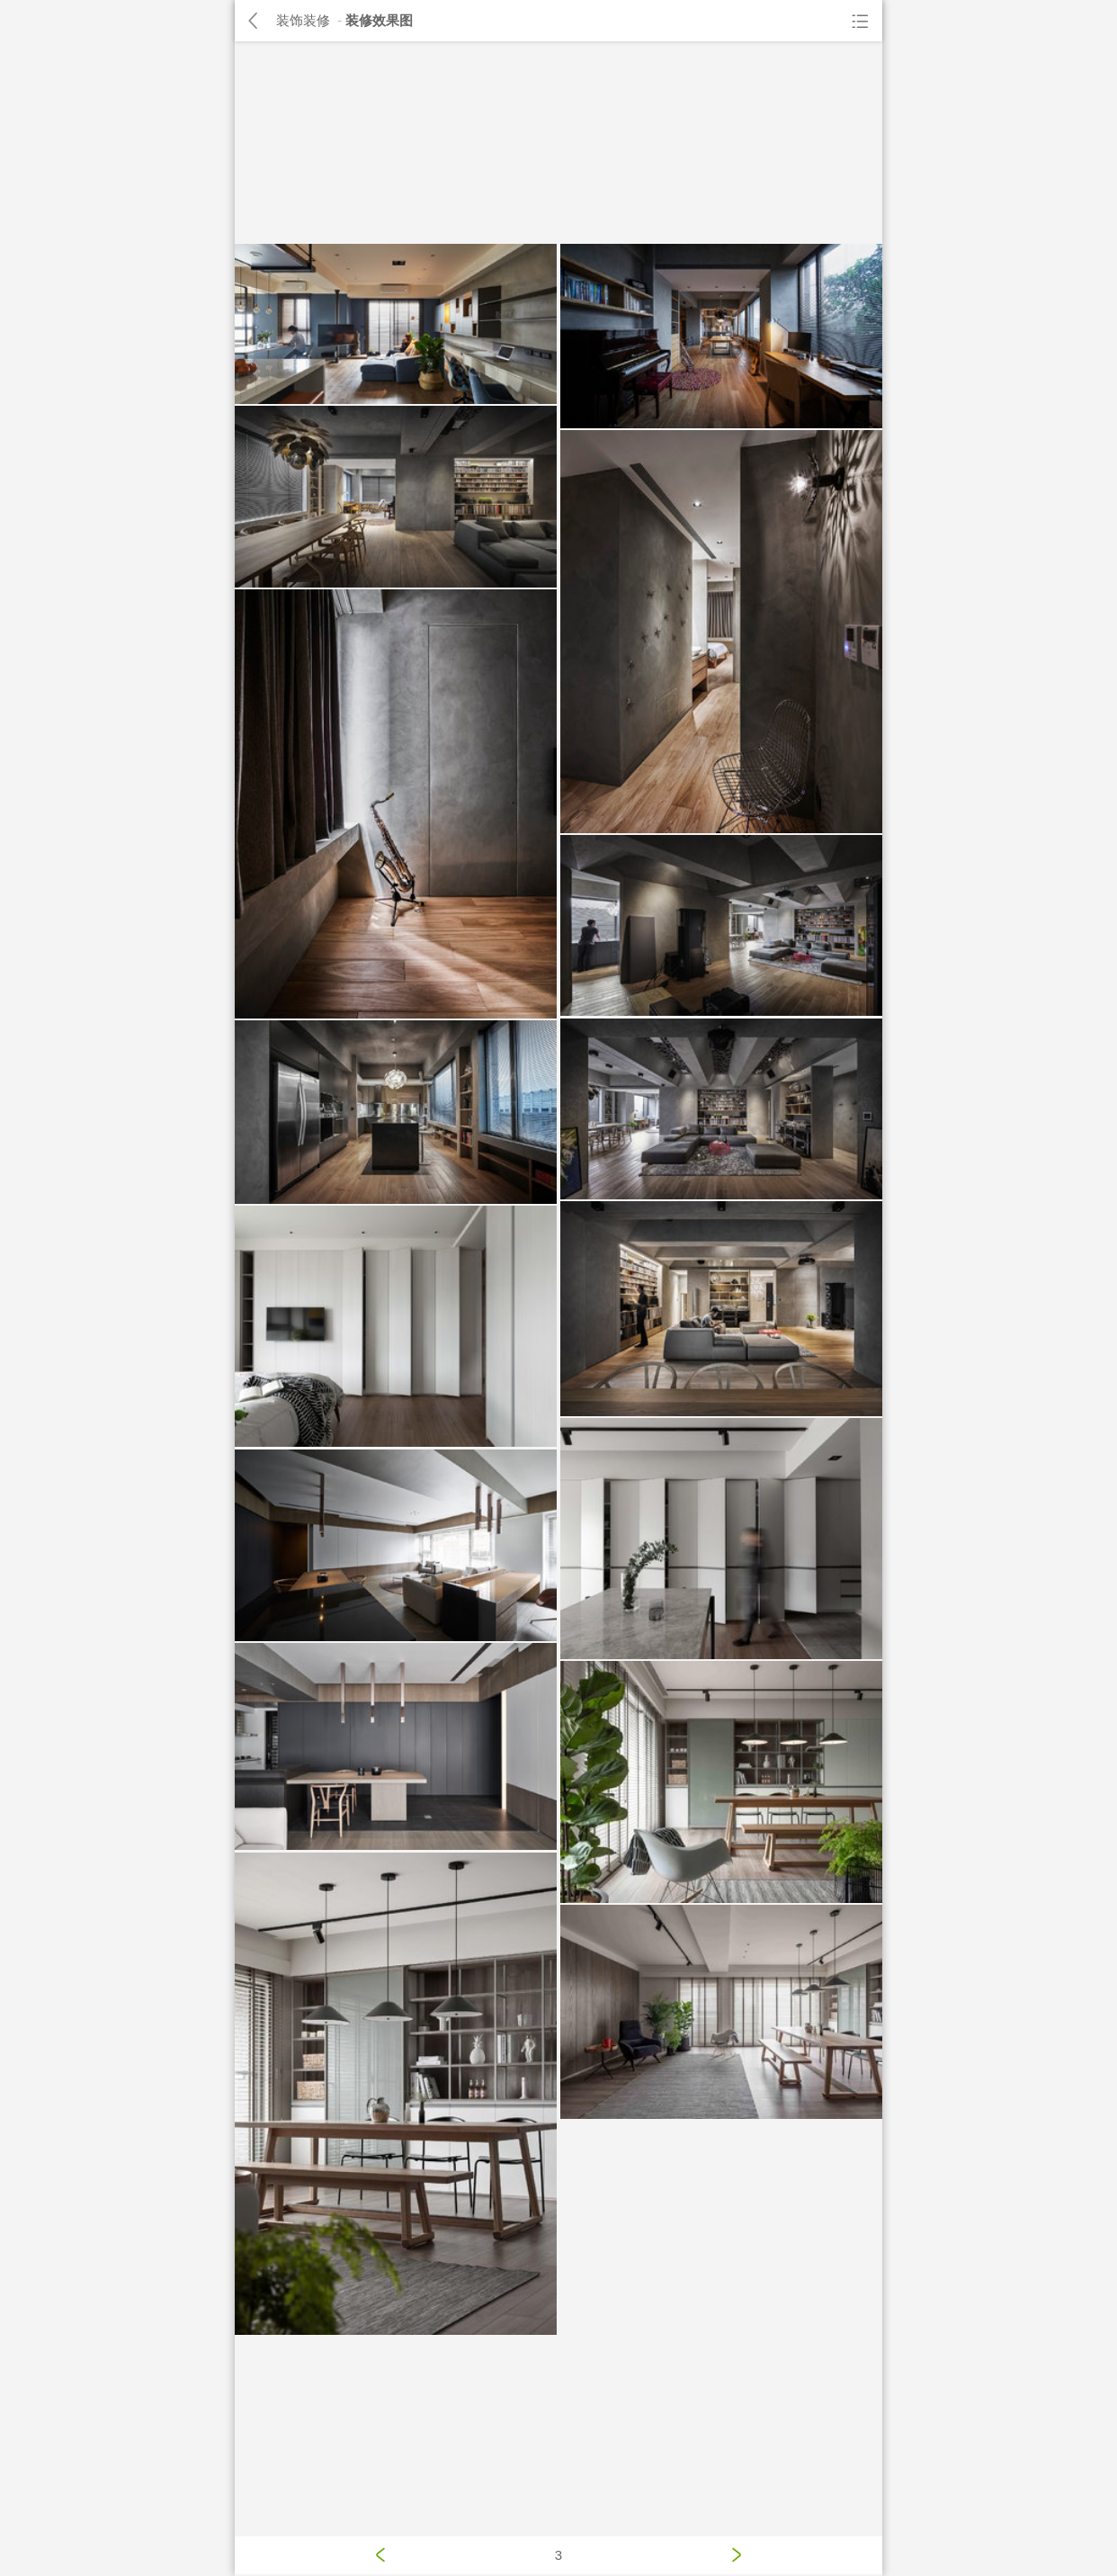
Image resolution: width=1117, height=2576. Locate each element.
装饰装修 (303, 20)
